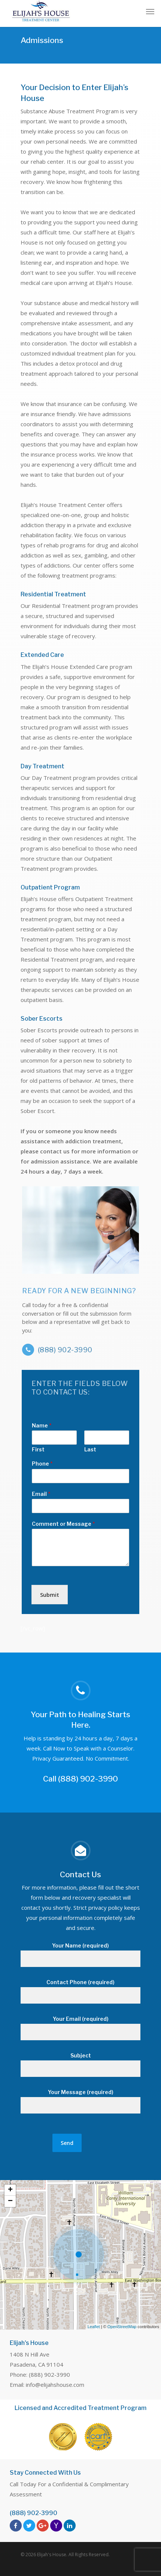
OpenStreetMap (122, 2326)
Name (41, 1425)
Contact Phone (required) (80, 1991)
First (38, 1449)
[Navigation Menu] (150, 11)
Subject (80, 2064)
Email (41, 1494)
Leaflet (94, 2326)
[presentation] (79, 1602)
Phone (42, 1463)
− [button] (10, 2201)
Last (90, 1449)
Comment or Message (63, 1524)
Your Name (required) (80, 1954)
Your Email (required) (80, 2028)
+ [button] (10, 2190)
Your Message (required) (80, 2101)
